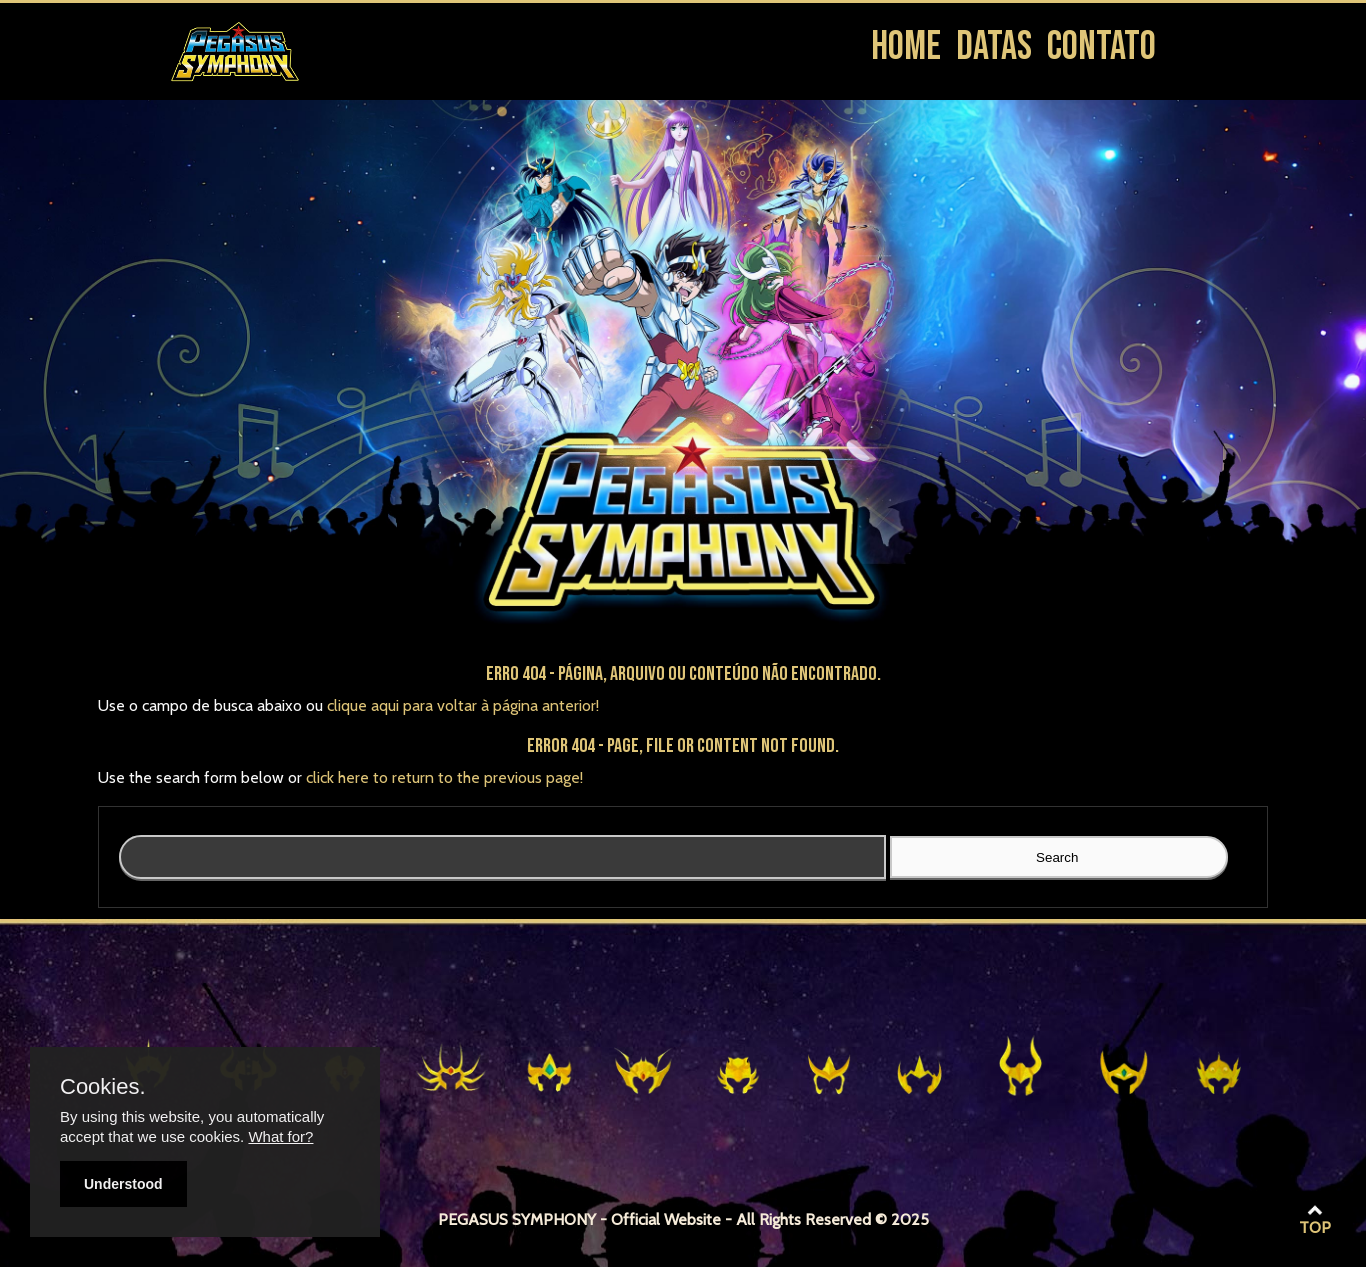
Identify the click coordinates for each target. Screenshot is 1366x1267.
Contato (1101, 47)
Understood (123, 1184)
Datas (994, 47)
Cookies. (103, 1087)
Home (906, 47)
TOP (1315, 1220)
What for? (280, 1136)
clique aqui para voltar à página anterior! (463, 705)
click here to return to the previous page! (444, 777)
